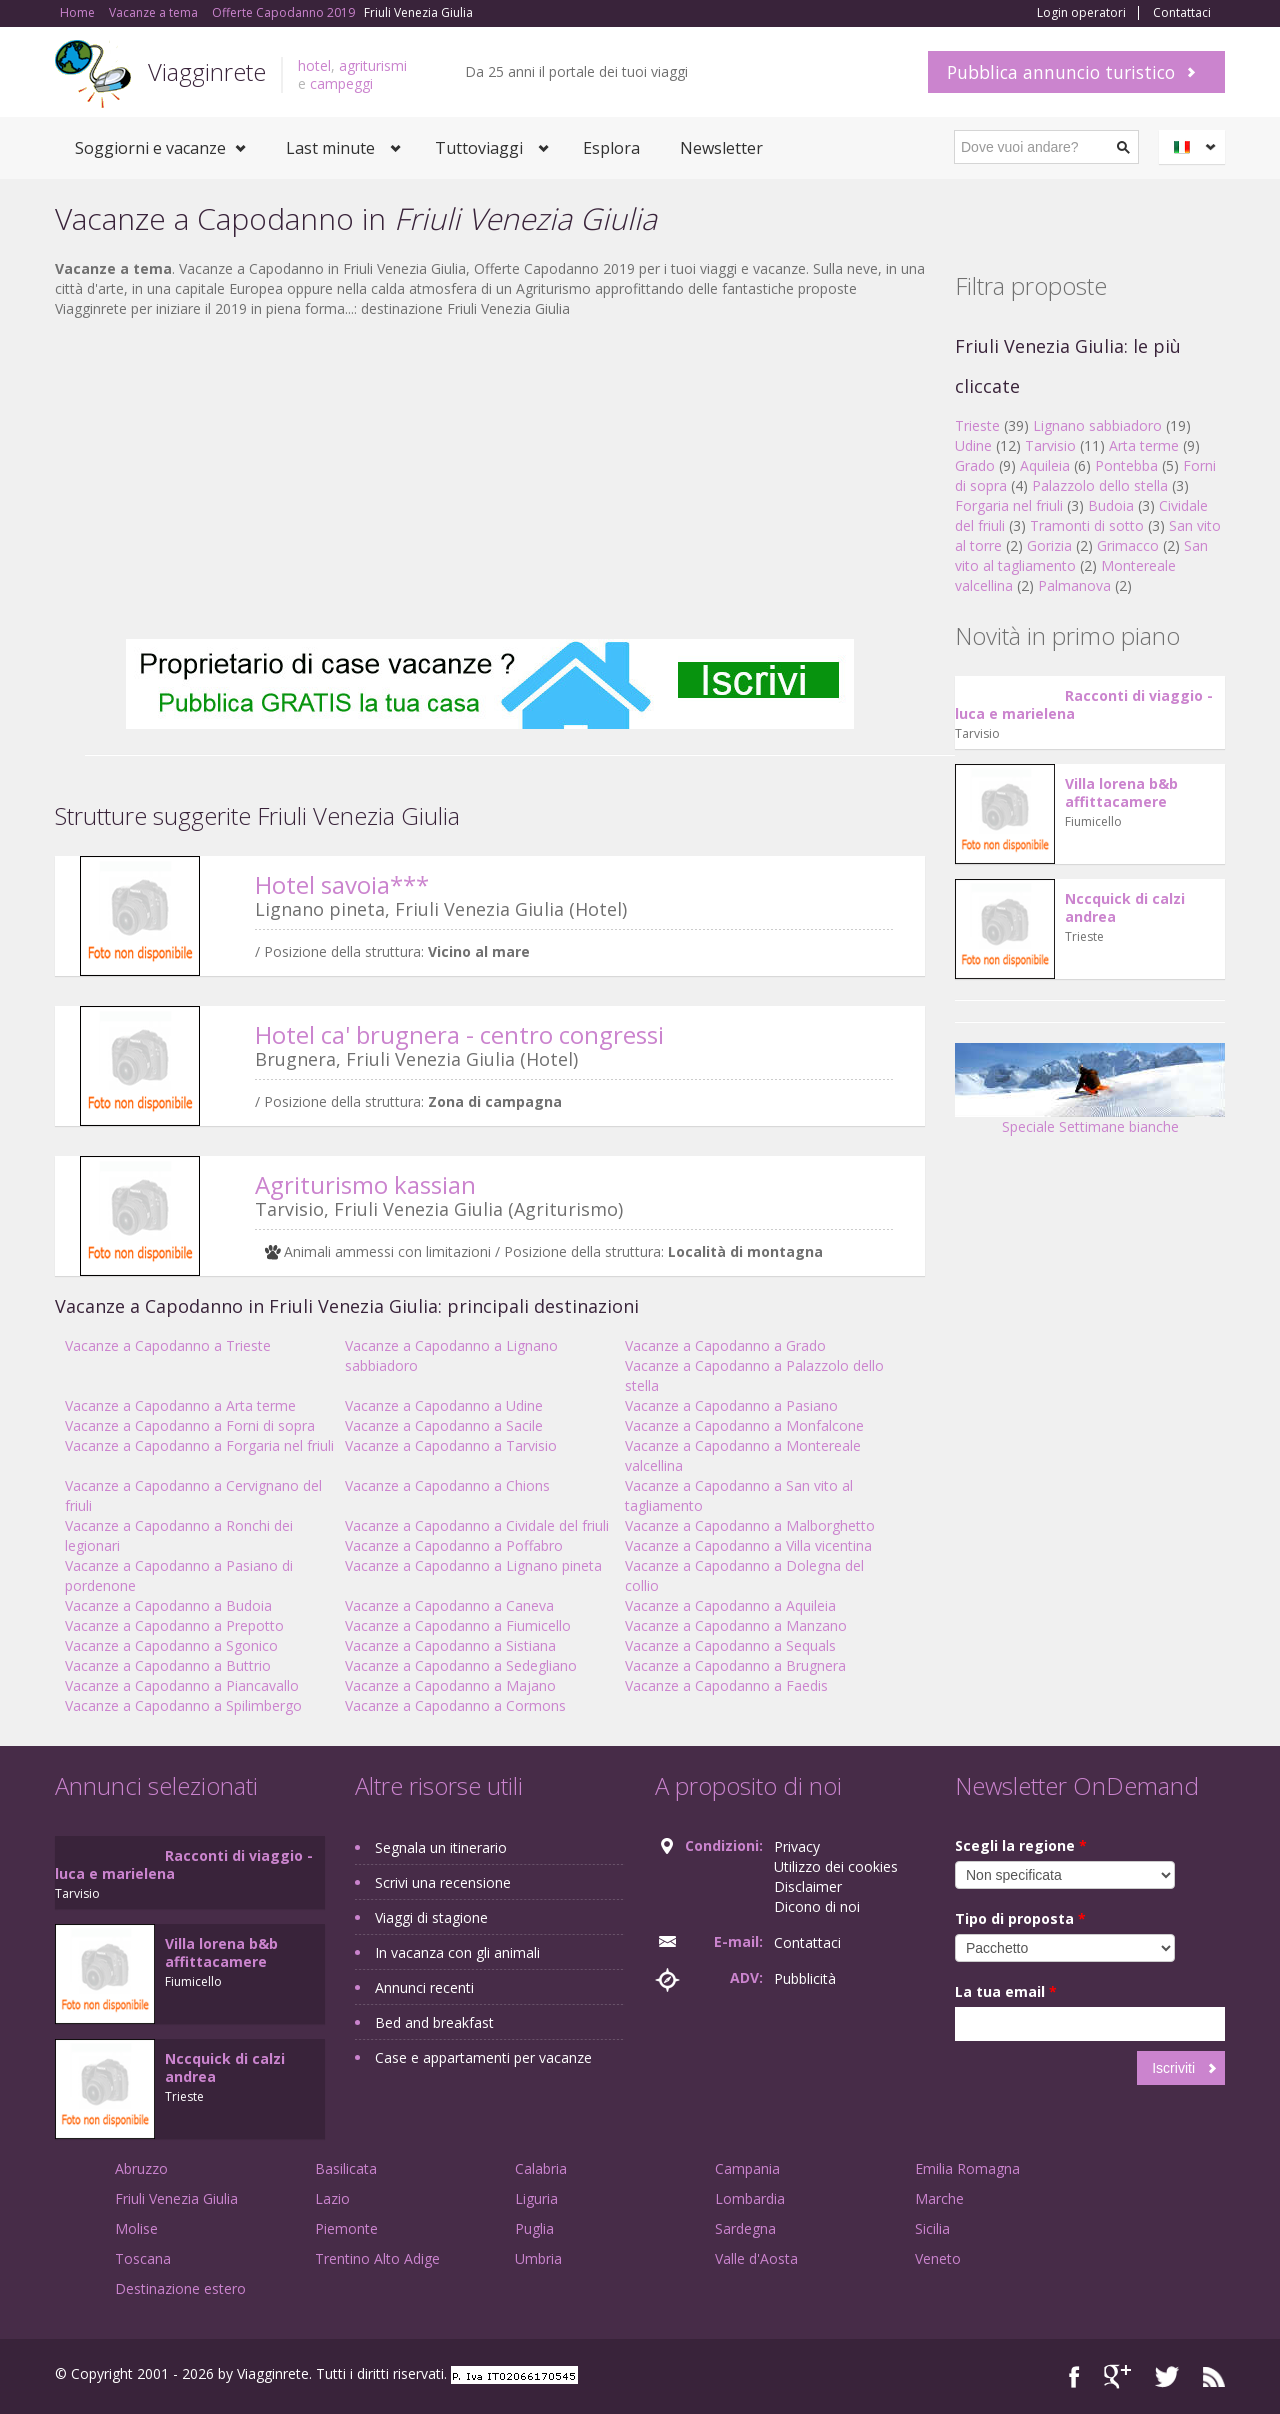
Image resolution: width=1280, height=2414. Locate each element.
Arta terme (1144, 445)
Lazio (332, 2198)
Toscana (143, 2258)
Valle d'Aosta (756, 2258)
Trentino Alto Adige (377, 2258)
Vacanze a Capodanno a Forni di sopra (190, 1425)
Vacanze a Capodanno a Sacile (444, 1425)
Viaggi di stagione (431, 1917)
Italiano (1195, 147)
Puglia (534, 2228)
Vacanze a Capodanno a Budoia (168, 1605)
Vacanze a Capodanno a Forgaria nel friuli (199, 1445)
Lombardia (750, 2198)
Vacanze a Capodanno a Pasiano (731, 1405)
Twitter (1167, 2376)
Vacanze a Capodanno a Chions (447, 1485)
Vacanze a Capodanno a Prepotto (174, 1625)
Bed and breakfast (434, 2022)
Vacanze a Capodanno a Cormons (455, 1705)
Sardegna (745, 2228)
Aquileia (1045, 465)
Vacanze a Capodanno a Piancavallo (182, 1685)
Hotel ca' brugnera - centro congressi (459, 1034)
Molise (136, 2228)
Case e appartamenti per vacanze (483, 2057)
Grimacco (1128, 545)
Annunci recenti (424, 1987)
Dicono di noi (817, 1906)
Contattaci (1182, 13)
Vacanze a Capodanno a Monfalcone (744, 1425)
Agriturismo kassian (365, 1184)
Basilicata (346, 2168)
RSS (1214, 2376)
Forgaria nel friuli (1009, 505)
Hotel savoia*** (342, 884)
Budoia (1111, 505)
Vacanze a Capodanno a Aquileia (730, 1605)
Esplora (611, 148)
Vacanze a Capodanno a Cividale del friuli (477, 1525)
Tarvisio (1050, 445)
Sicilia (932, 2228)
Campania (747, 2168)
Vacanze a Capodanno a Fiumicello (458, 1625)
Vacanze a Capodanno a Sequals (730, 1645)
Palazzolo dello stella (1100, 485)
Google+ (1117, 2376)
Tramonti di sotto (1087, 525)
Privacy (797, 1846)
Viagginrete (207, 71)
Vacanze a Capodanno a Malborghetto (750, 1525)
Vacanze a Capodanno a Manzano (736, 1625)
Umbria (538, 2258)
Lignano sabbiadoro (1097, 425)
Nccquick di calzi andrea (1125, 907)
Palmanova (1074, 585)
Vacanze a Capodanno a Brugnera (735, 1665)
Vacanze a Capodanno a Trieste (168, 1345)
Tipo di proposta (1020, 1918)
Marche (939, 2198)
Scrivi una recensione (443, 1882)
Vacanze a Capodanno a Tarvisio (451, 1445)
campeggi (341, 83)
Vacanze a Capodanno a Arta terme (180, 1405)
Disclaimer (808, 1886)
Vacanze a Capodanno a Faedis (726, 1685)
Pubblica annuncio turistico (1061, 72)
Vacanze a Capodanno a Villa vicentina (748, 1545)
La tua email (1006, 1991)
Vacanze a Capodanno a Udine (444, 1405)
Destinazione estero (180, 2288)
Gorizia (1049, 545)
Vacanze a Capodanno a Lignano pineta (473, 1565)
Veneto (938, 2258)
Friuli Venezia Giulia (176, 2198)
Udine (973, 445)
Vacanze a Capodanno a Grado (725, 1345)
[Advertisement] (490, 479)
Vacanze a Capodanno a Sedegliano (461, 1665)
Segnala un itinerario (441, 1847)
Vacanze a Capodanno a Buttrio (168, 1665)
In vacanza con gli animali (457, 1952)
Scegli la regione (1021, 1845)
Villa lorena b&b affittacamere (1121, 792)
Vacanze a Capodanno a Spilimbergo (183, 1705)
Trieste (977, 425)
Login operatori (1081, 13)
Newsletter (721, 148)
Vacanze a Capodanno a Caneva (449, 1605)
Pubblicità (805, 1978)
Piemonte (346, 2228)
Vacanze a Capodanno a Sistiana (450, 1645)
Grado (975, 465)
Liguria (536, 2198)
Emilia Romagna (967, 2168)
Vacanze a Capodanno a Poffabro (454, 1545)
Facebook (1074, 2376)
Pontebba (1126, 465)
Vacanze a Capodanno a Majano (450, 1685)
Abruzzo (141, 2168)
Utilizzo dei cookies (836, 1866)
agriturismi (373, 65)
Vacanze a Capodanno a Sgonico (171, 1645)
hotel (314, 65)
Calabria (541, 2168)
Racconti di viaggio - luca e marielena (1084, 704)
